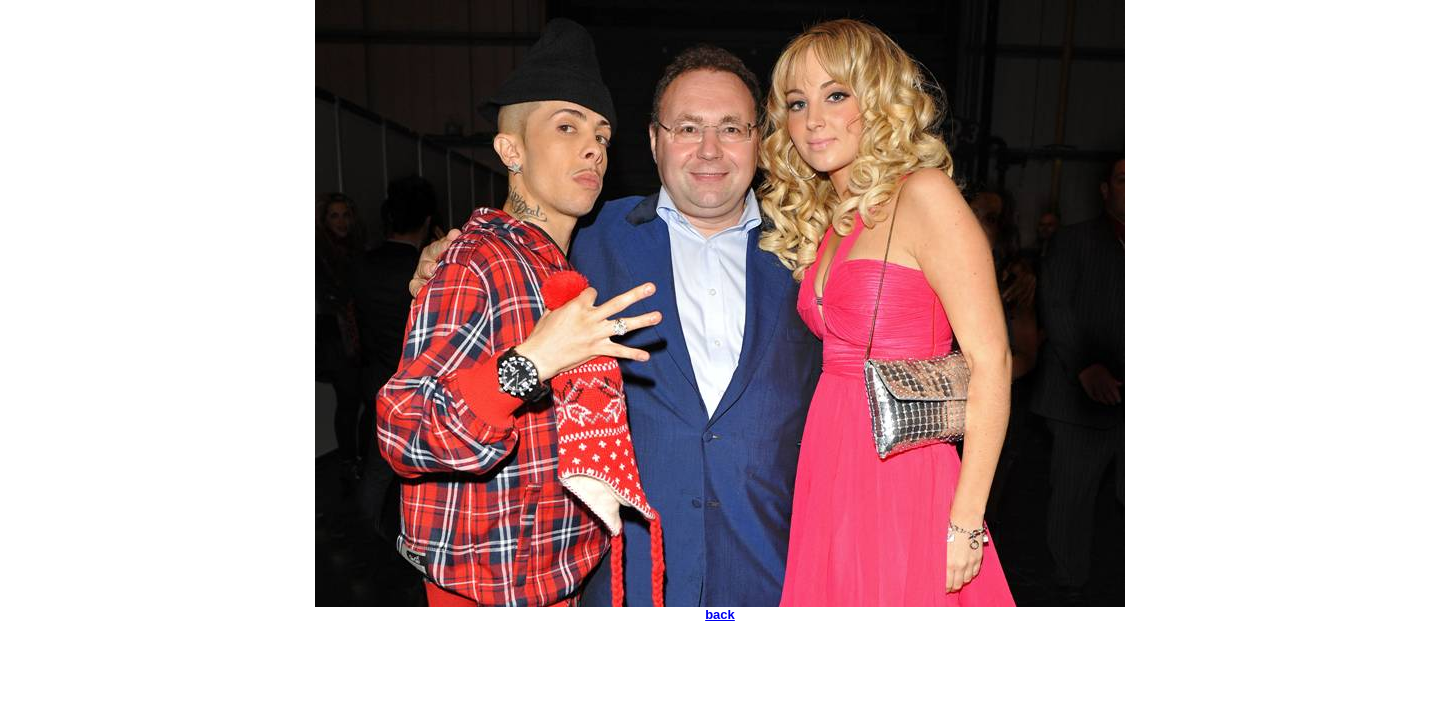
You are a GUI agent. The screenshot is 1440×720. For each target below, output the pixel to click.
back (720, 614)
